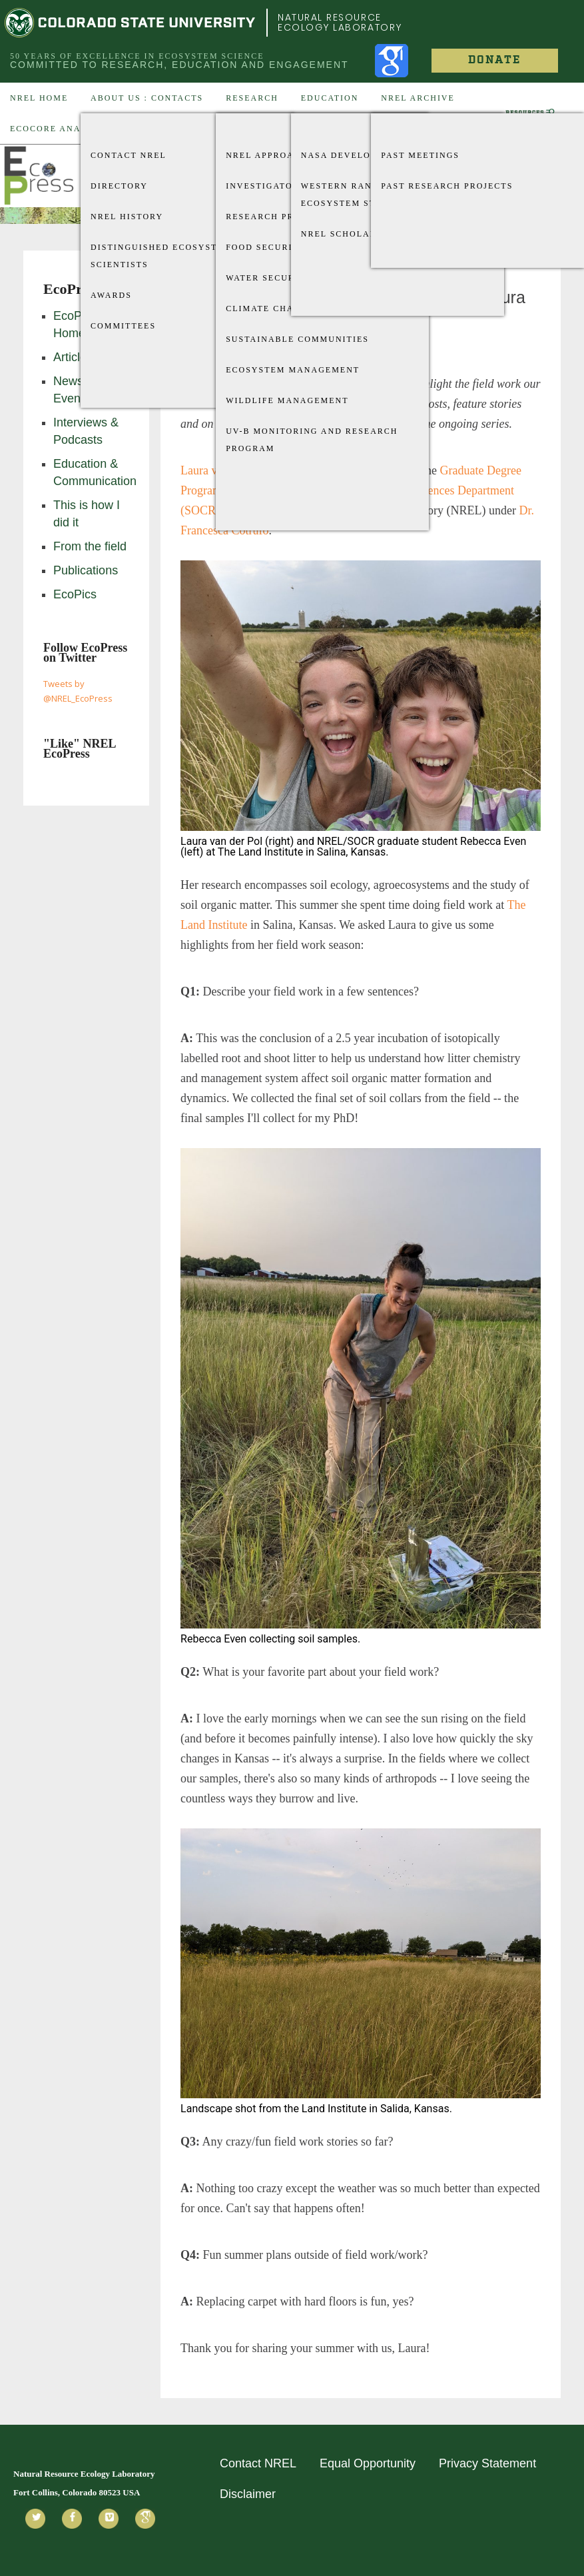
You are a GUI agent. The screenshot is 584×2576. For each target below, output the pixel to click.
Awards (111, 295)
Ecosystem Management (293, 369)
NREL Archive (418, 98)
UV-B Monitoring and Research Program (312, 439)
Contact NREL (128, 155)
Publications (85, 570)
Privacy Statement (487, 2463)
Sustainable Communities (297, 339)
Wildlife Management (287, 400)
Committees (123, 325)
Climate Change (270, 308)
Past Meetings (420, 155)
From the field (90, 546)
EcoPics (75, 594)
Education (330, 98)
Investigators (265, 186)
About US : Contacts (147, 98)
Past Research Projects (447, 186)
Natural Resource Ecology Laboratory (340, 22)
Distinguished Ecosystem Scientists (161, 256)
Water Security (269, 278)
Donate (494, 60)
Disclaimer (248, 2494)
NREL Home (39, 98)
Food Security (266, 247)
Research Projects (278, 216)
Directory (119, 186)
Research (252, 98)
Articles (73, 357)
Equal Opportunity (368, 2463)
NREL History (127, 216)
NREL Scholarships (353, 234)
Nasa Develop (339, 155)
